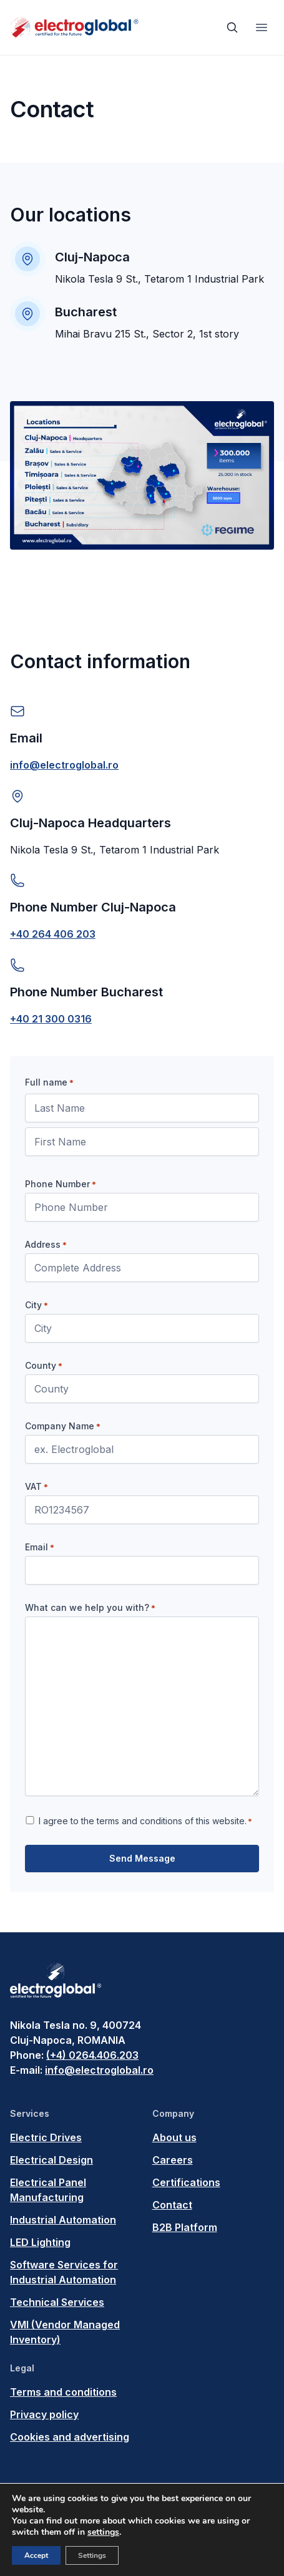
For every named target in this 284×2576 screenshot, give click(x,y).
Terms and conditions (63, 2392)
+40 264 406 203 (52, 934)
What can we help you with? (90, 1607)
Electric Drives (46, 2137)
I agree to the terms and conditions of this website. (145, 1821)
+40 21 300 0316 (51, 1019)
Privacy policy (44, 2414)
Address (46, 1244)
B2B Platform (184, 2227)
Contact (172, 2205)
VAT (36, 1486)
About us (174, 2137)
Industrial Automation (63, 2220)
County (43, 1365)
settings (103, 2532)
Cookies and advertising (69, 2437)
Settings (92, 2555)
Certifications (186, 2182)
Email (39, 1547)
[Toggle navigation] (261, 27)
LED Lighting (40, 2242)
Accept (36, 2555)
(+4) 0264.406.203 (92, 2055)
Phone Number (60, 1184)
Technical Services (57, 2302)
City (36, 1305)
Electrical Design (51, 2160)
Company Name (62, 1426)
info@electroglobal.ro (64, 765)
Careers (172, 2160)
